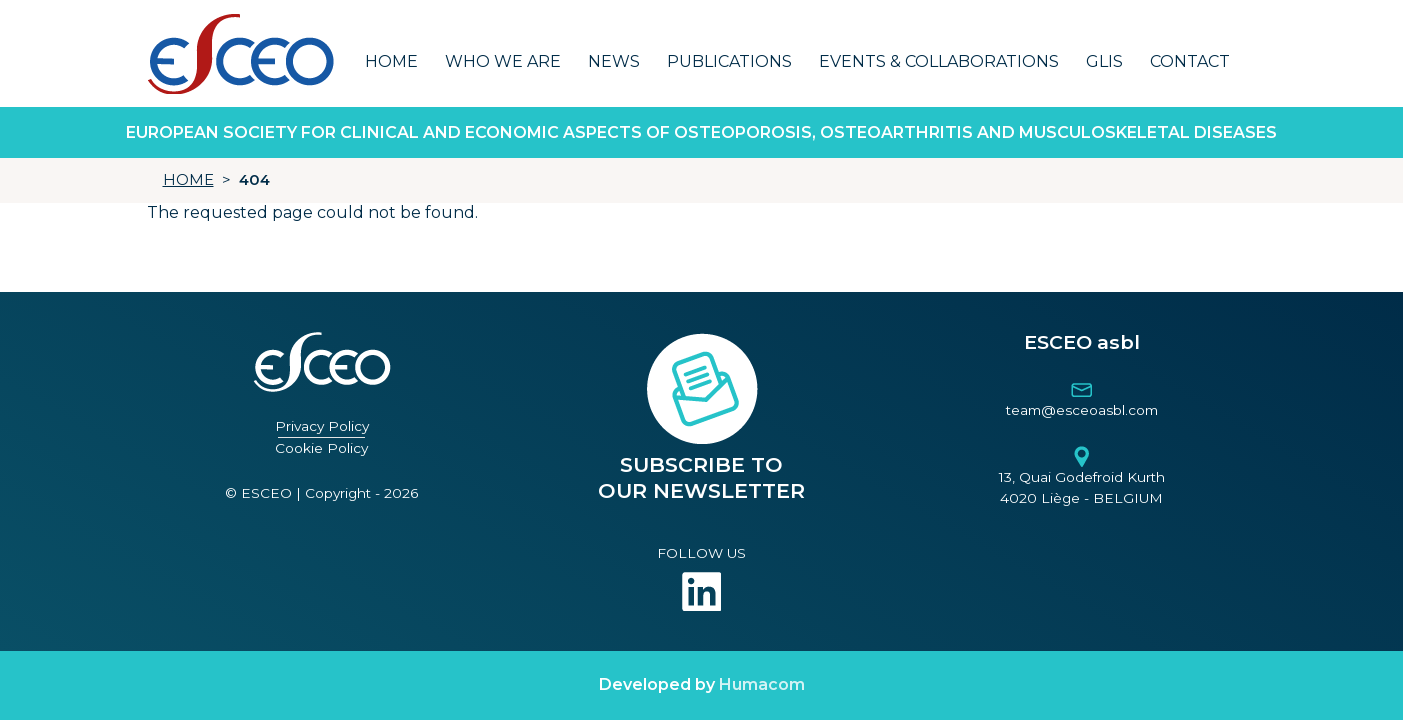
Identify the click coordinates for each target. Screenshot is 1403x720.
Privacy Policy (322, 426)
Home (391, 61)
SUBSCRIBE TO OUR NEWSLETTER (701, 477)
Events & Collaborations (939, 61)
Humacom (762, 684)
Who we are (503, 61)
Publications (729, 61)
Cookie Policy (321, 448)
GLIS (1104, 61)
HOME (188, 180)
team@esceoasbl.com (1082, 410)
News (614, 61)
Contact (1190, 61)
